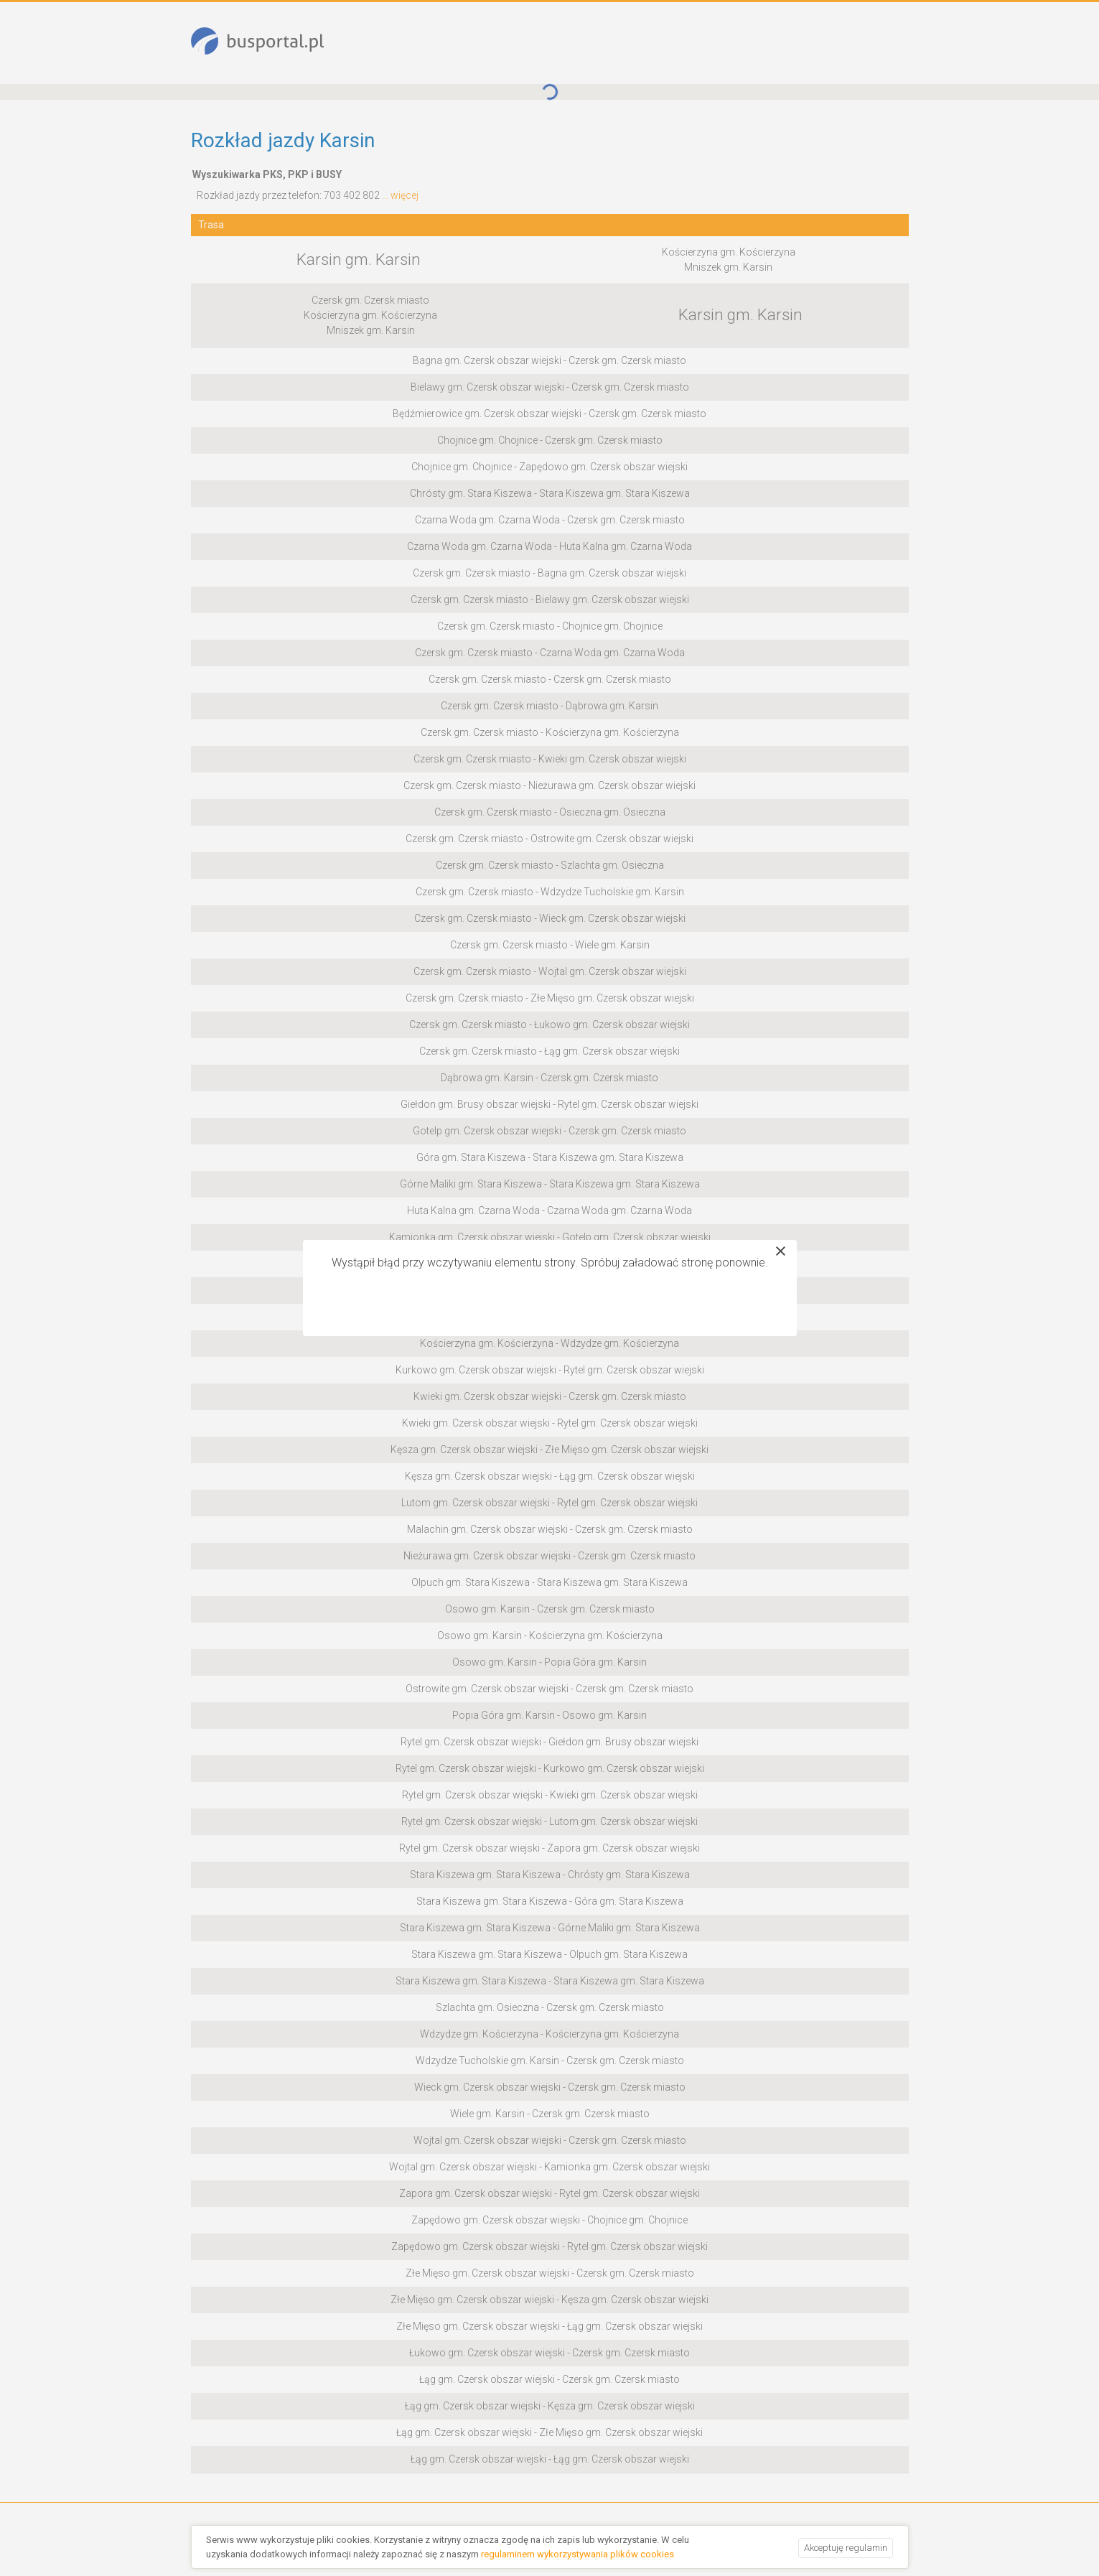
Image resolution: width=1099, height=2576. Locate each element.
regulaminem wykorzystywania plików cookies (577, 2554)
